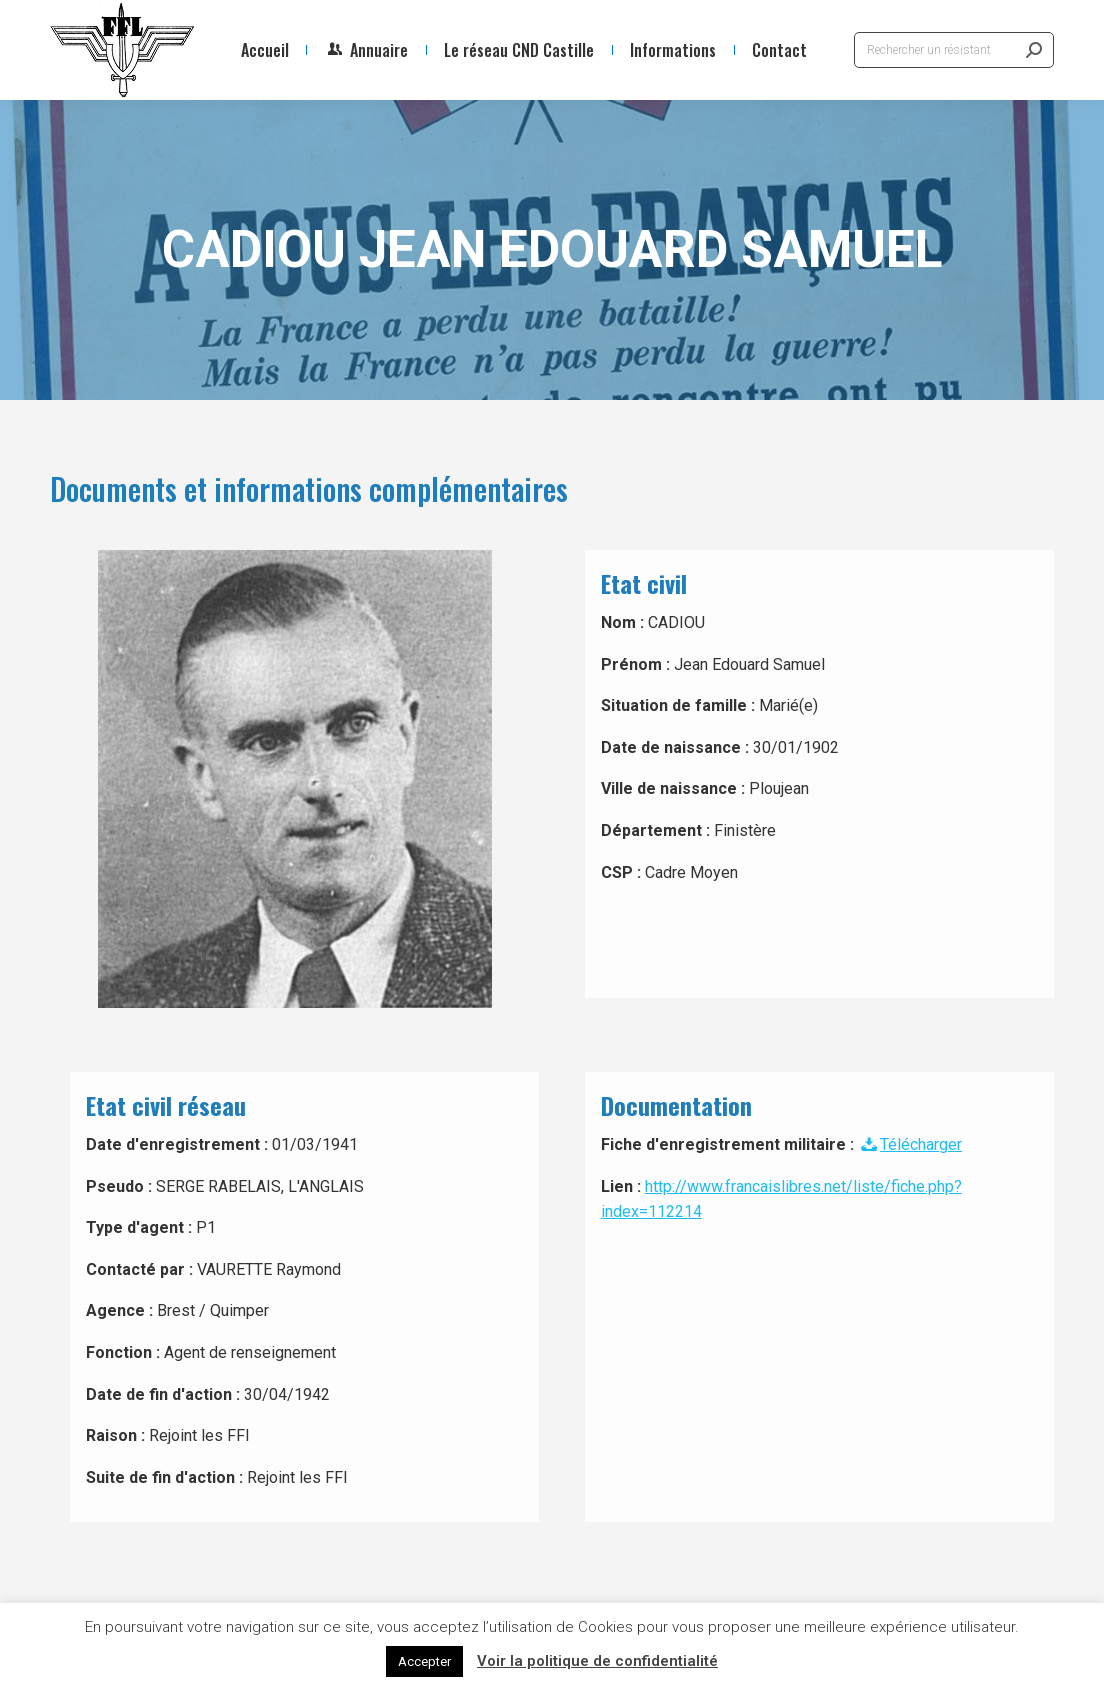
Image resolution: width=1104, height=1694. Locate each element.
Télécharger (910, 1144)
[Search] (954, 50)
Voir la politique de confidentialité (597, 1661)
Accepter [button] (424, 1661)
